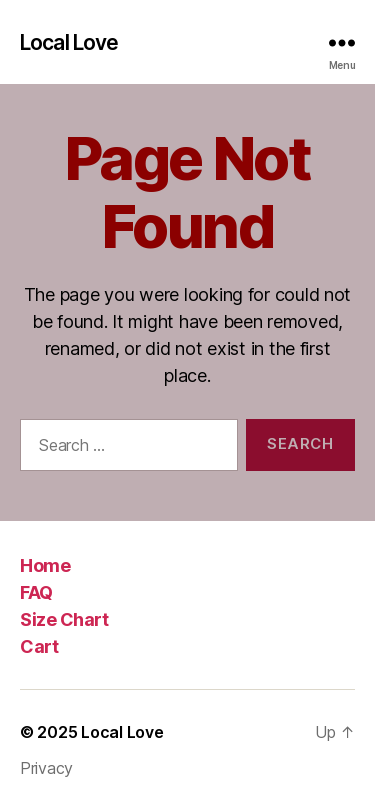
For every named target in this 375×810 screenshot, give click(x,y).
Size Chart (64, 619)
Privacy (46, 768)
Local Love (69, 42)
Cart (39, 646)
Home (45, 565)
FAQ (36, 592)
